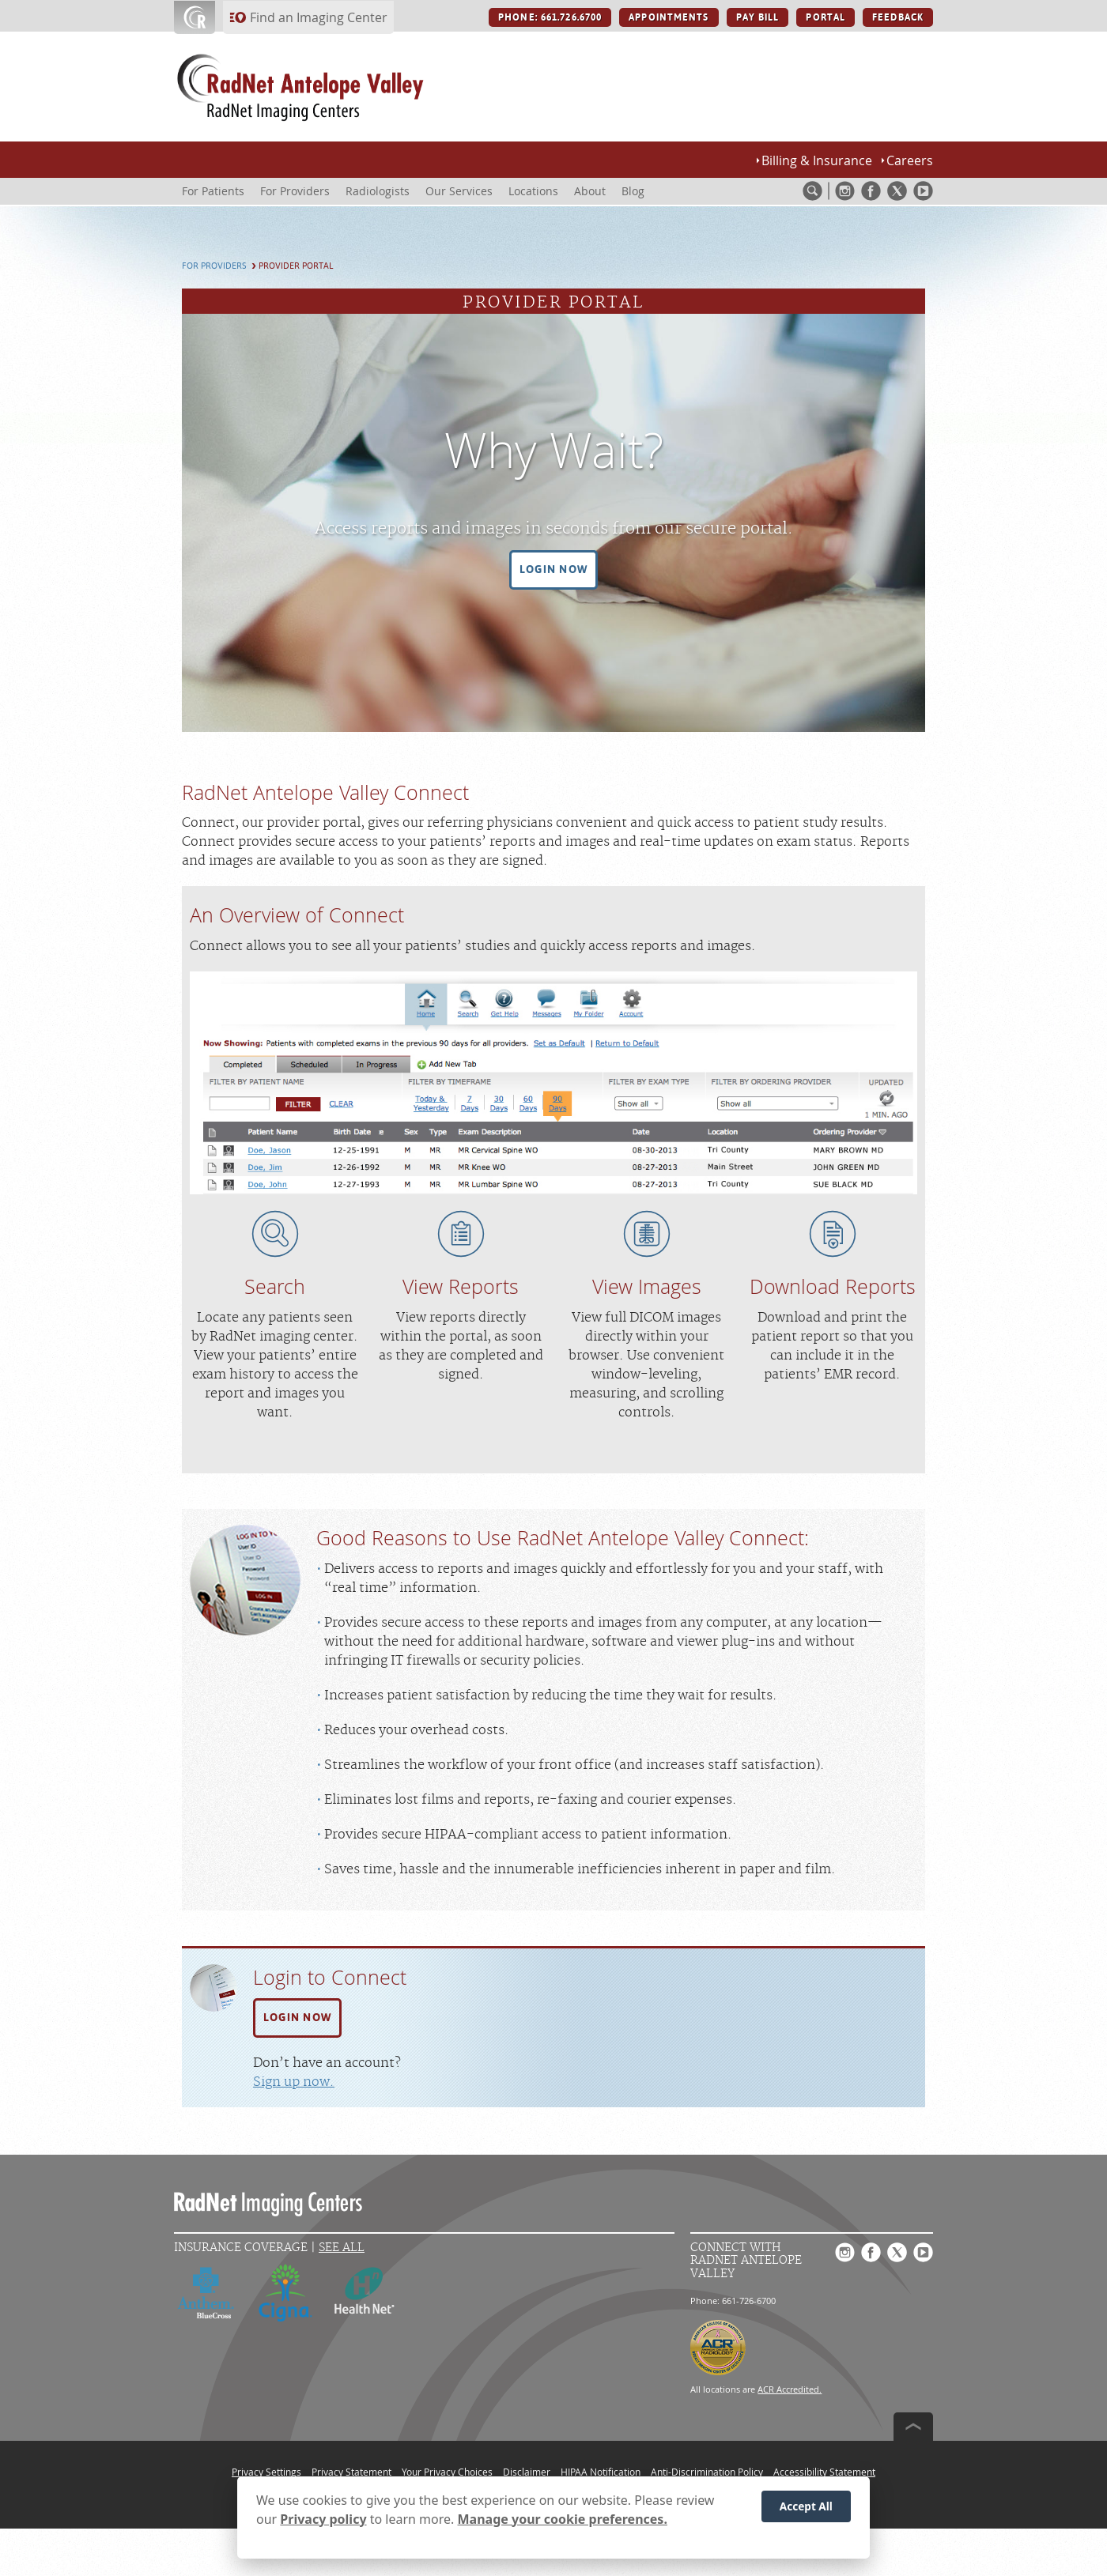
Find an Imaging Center (318, 17)
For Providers (214, 266)
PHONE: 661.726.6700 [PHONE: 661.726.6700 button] (550, 17)
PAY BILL (758, 17)
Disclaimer (526, 2471)
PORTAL (825, 17)
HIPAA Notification (600, 2471)
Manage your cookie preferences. (562, 2524)
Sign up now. (293, 2082)
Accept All (806, 2510)
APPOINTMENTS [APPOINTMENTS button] (668, 17)
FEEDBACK (898, 17)
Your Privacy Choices (447, 2471)
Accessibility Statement (824, 2471)
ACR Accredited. (790, 2389)
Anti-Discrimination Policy (707, 2471)
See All (342, 2247)
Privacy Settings (266, 2471)
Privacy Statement (351, 2471)
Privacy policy (323, 2524)
